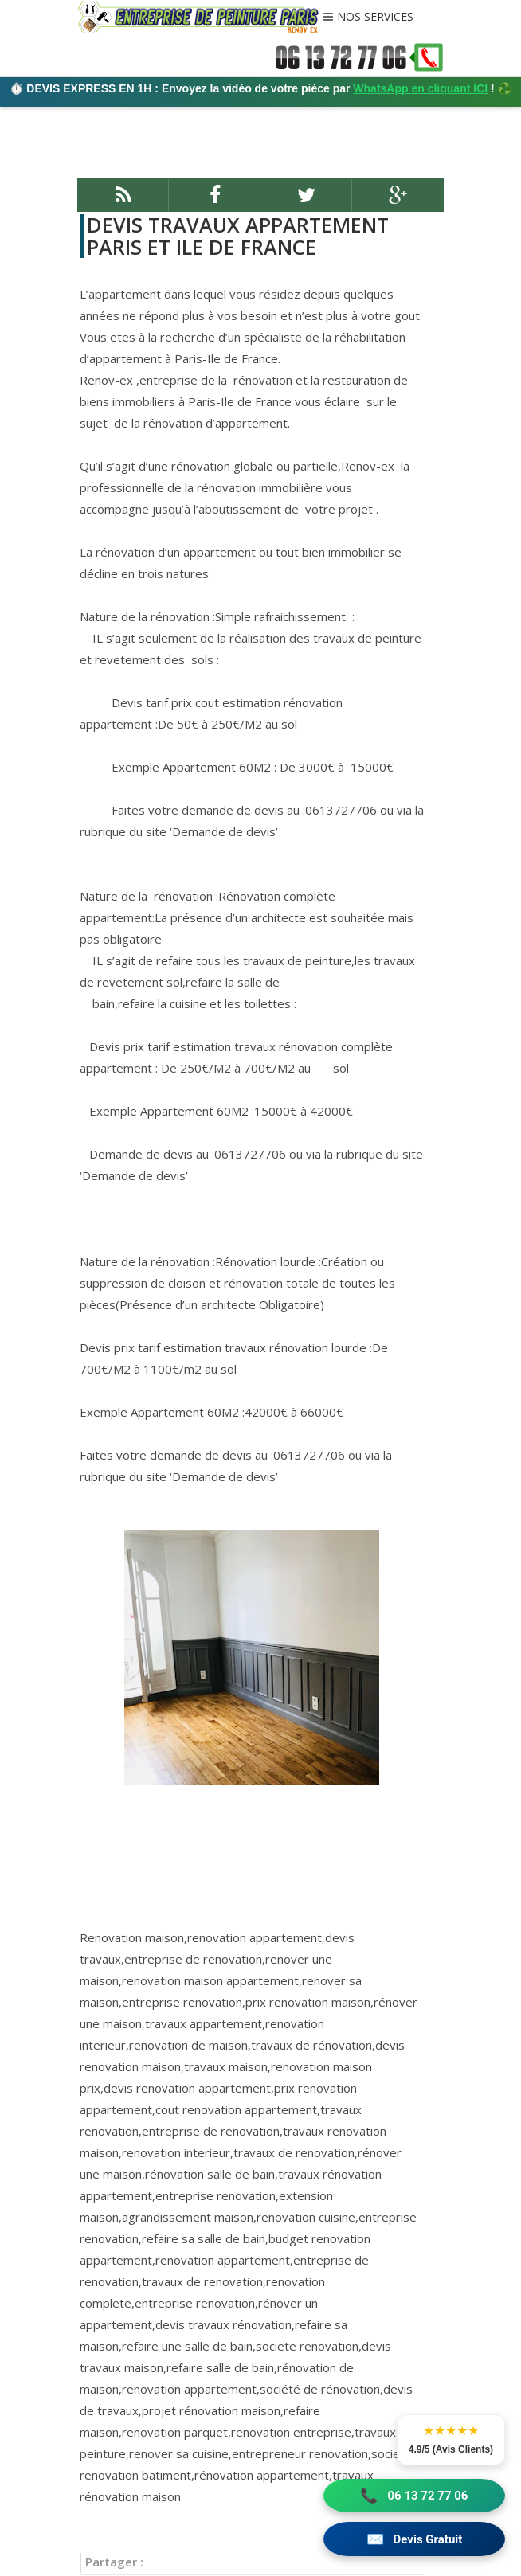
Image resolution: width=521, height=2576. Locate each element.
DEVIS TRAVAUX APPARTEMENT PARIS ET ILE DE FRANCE (236, 235)
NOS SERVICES (375, 17)
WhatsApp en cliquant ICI (420, 88)
